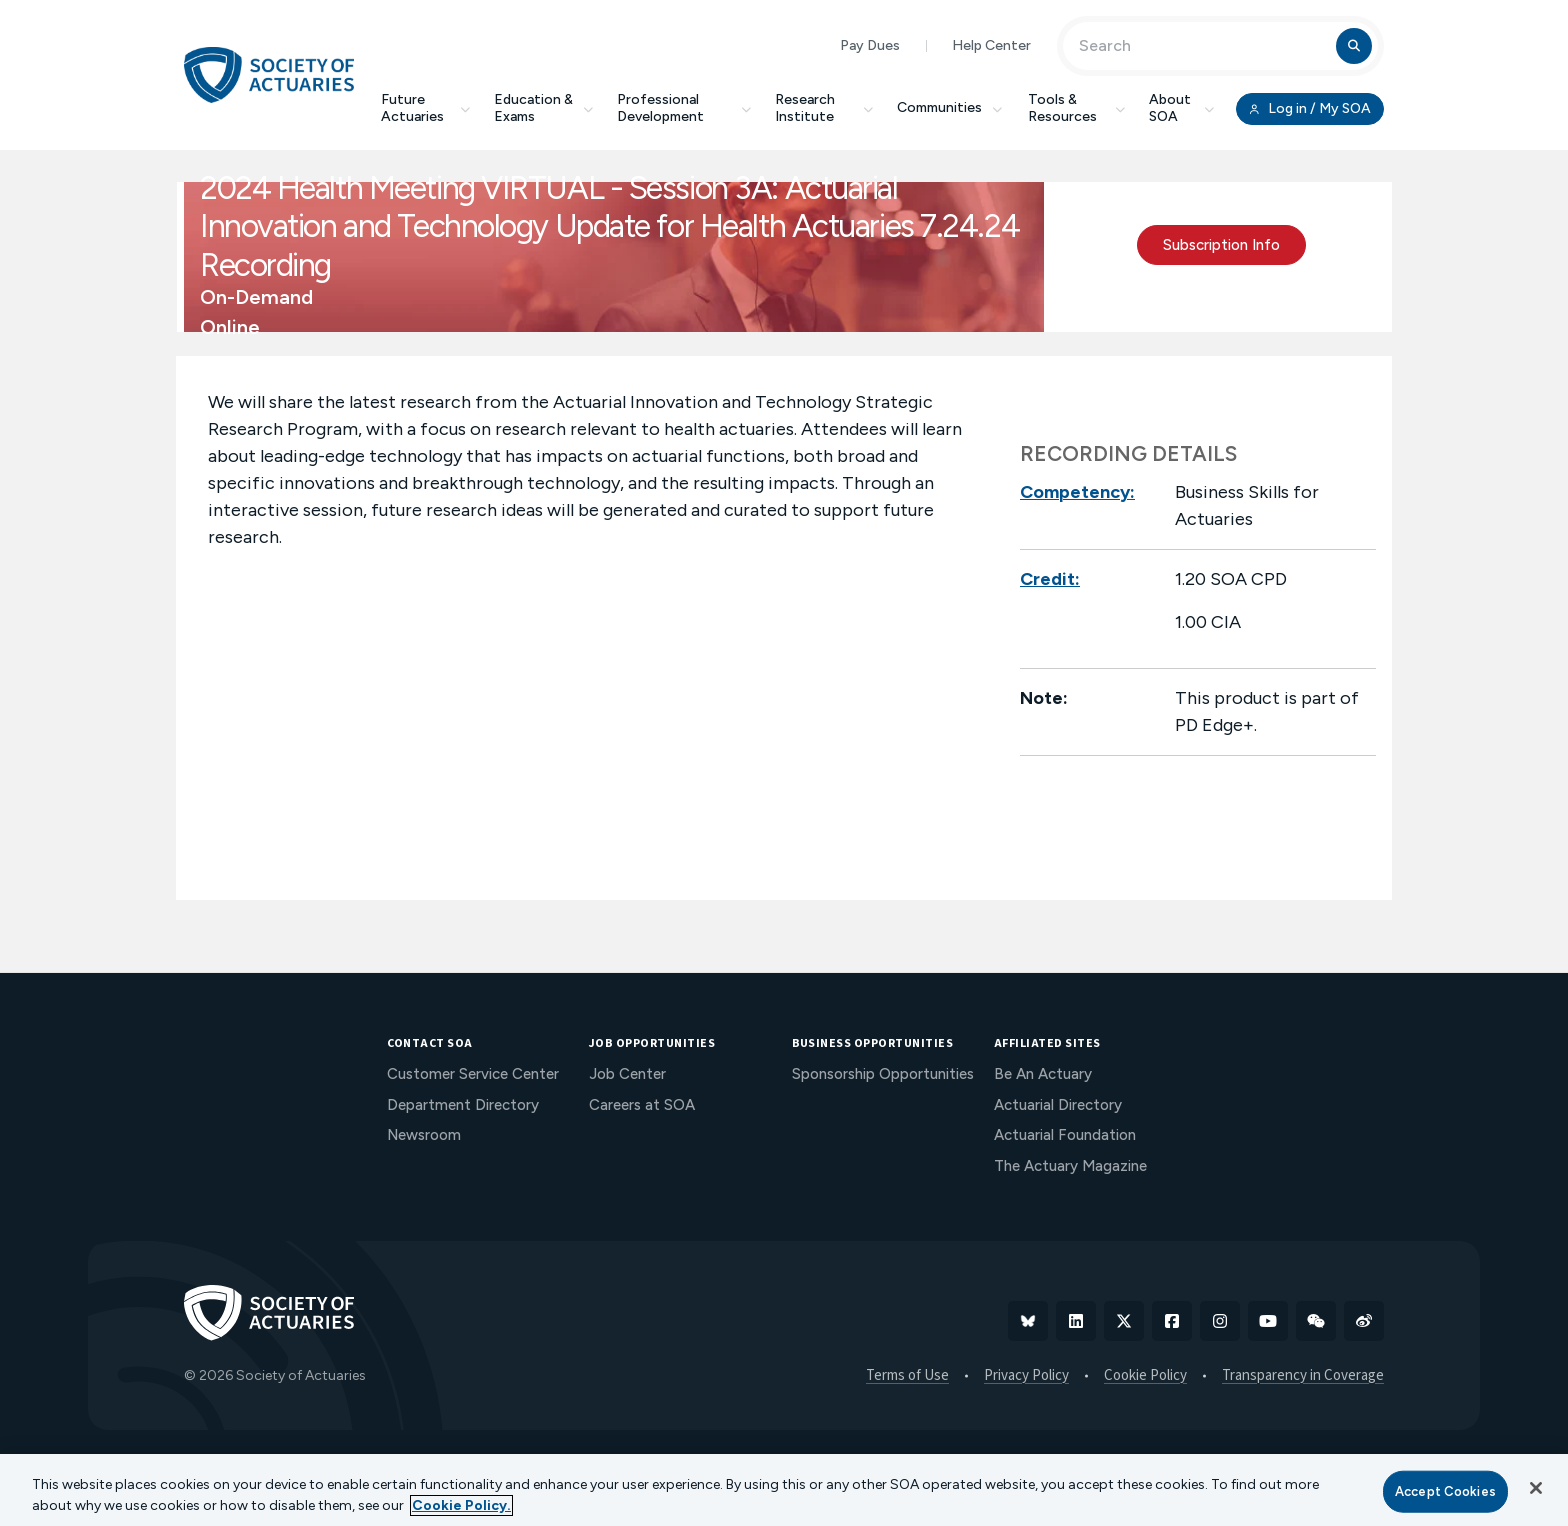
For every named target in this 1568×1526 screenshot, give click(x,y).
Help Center (991, 45)
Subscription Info (1221, 245)
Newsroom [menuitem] (424, 1135)
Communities (951, 107)
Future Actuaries (425, 108)
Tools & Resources (1076, 108)
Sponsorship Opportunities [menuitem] (883, 1074)
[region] (784, 1490)
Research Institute (824, 108)
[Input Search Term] (1202, 46)
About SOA (1181, 108)
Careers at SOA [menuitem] (642, 1105)
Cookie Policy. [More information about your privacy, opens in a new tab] (461, 1505)
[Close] (1536, 1488)
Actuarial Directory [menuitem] (1058, 1105)
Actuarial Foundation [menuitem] (1065, 1135)
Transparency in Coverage (1303, 1376)
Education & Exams (543, 108)
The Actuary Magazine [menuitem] (1070, 1166)
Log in (1310, 109)
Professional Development (684, 108)
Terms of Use (907, 1376)
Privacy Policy (1026, 1376)
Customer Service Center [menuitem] (473, 1074)
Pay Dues (870, 45)
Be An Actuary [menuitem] (1043, 1074)
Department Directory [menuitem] (463, 1105)
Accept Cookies (1445, 1491)
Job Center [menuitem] (627, 1074)
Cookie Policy (1145, 1376)
